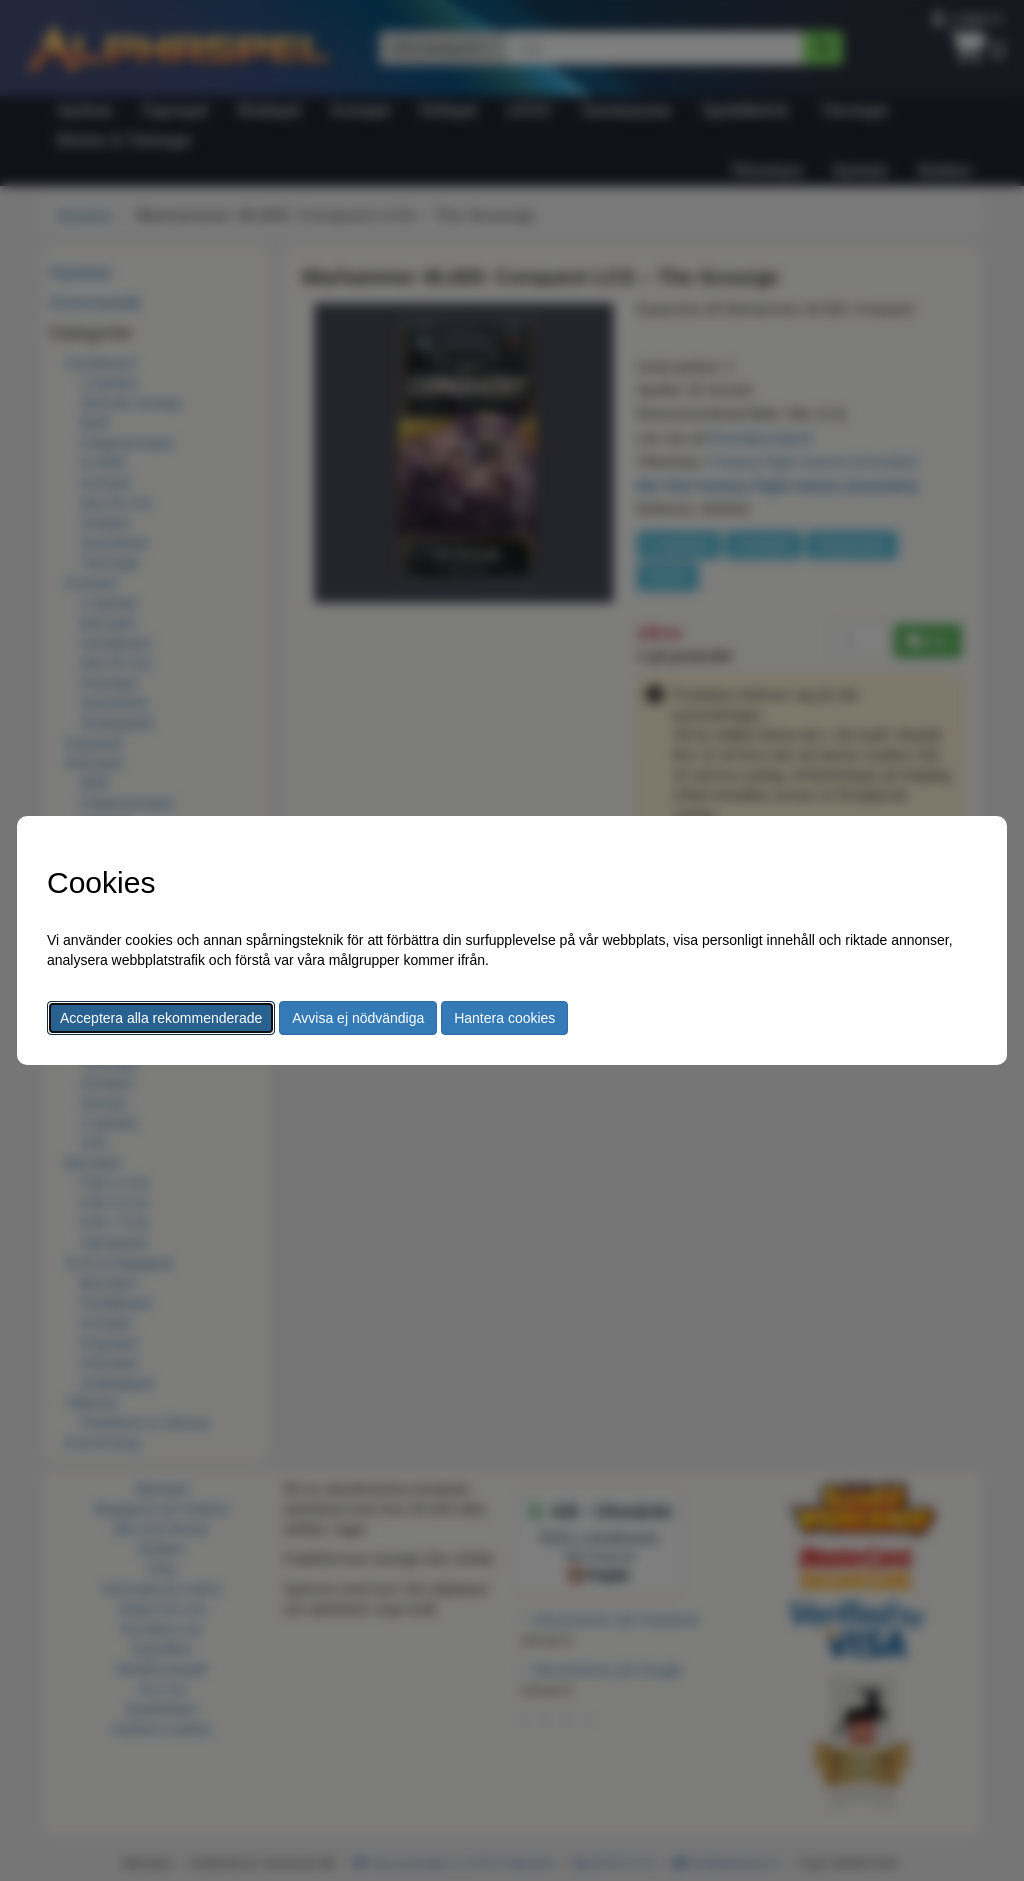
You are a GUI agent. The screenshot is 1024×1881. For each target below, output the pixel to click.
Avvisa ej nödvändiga (358, 1018)
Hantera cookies (504, 1018)
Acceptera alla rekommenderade (161, 1018)
